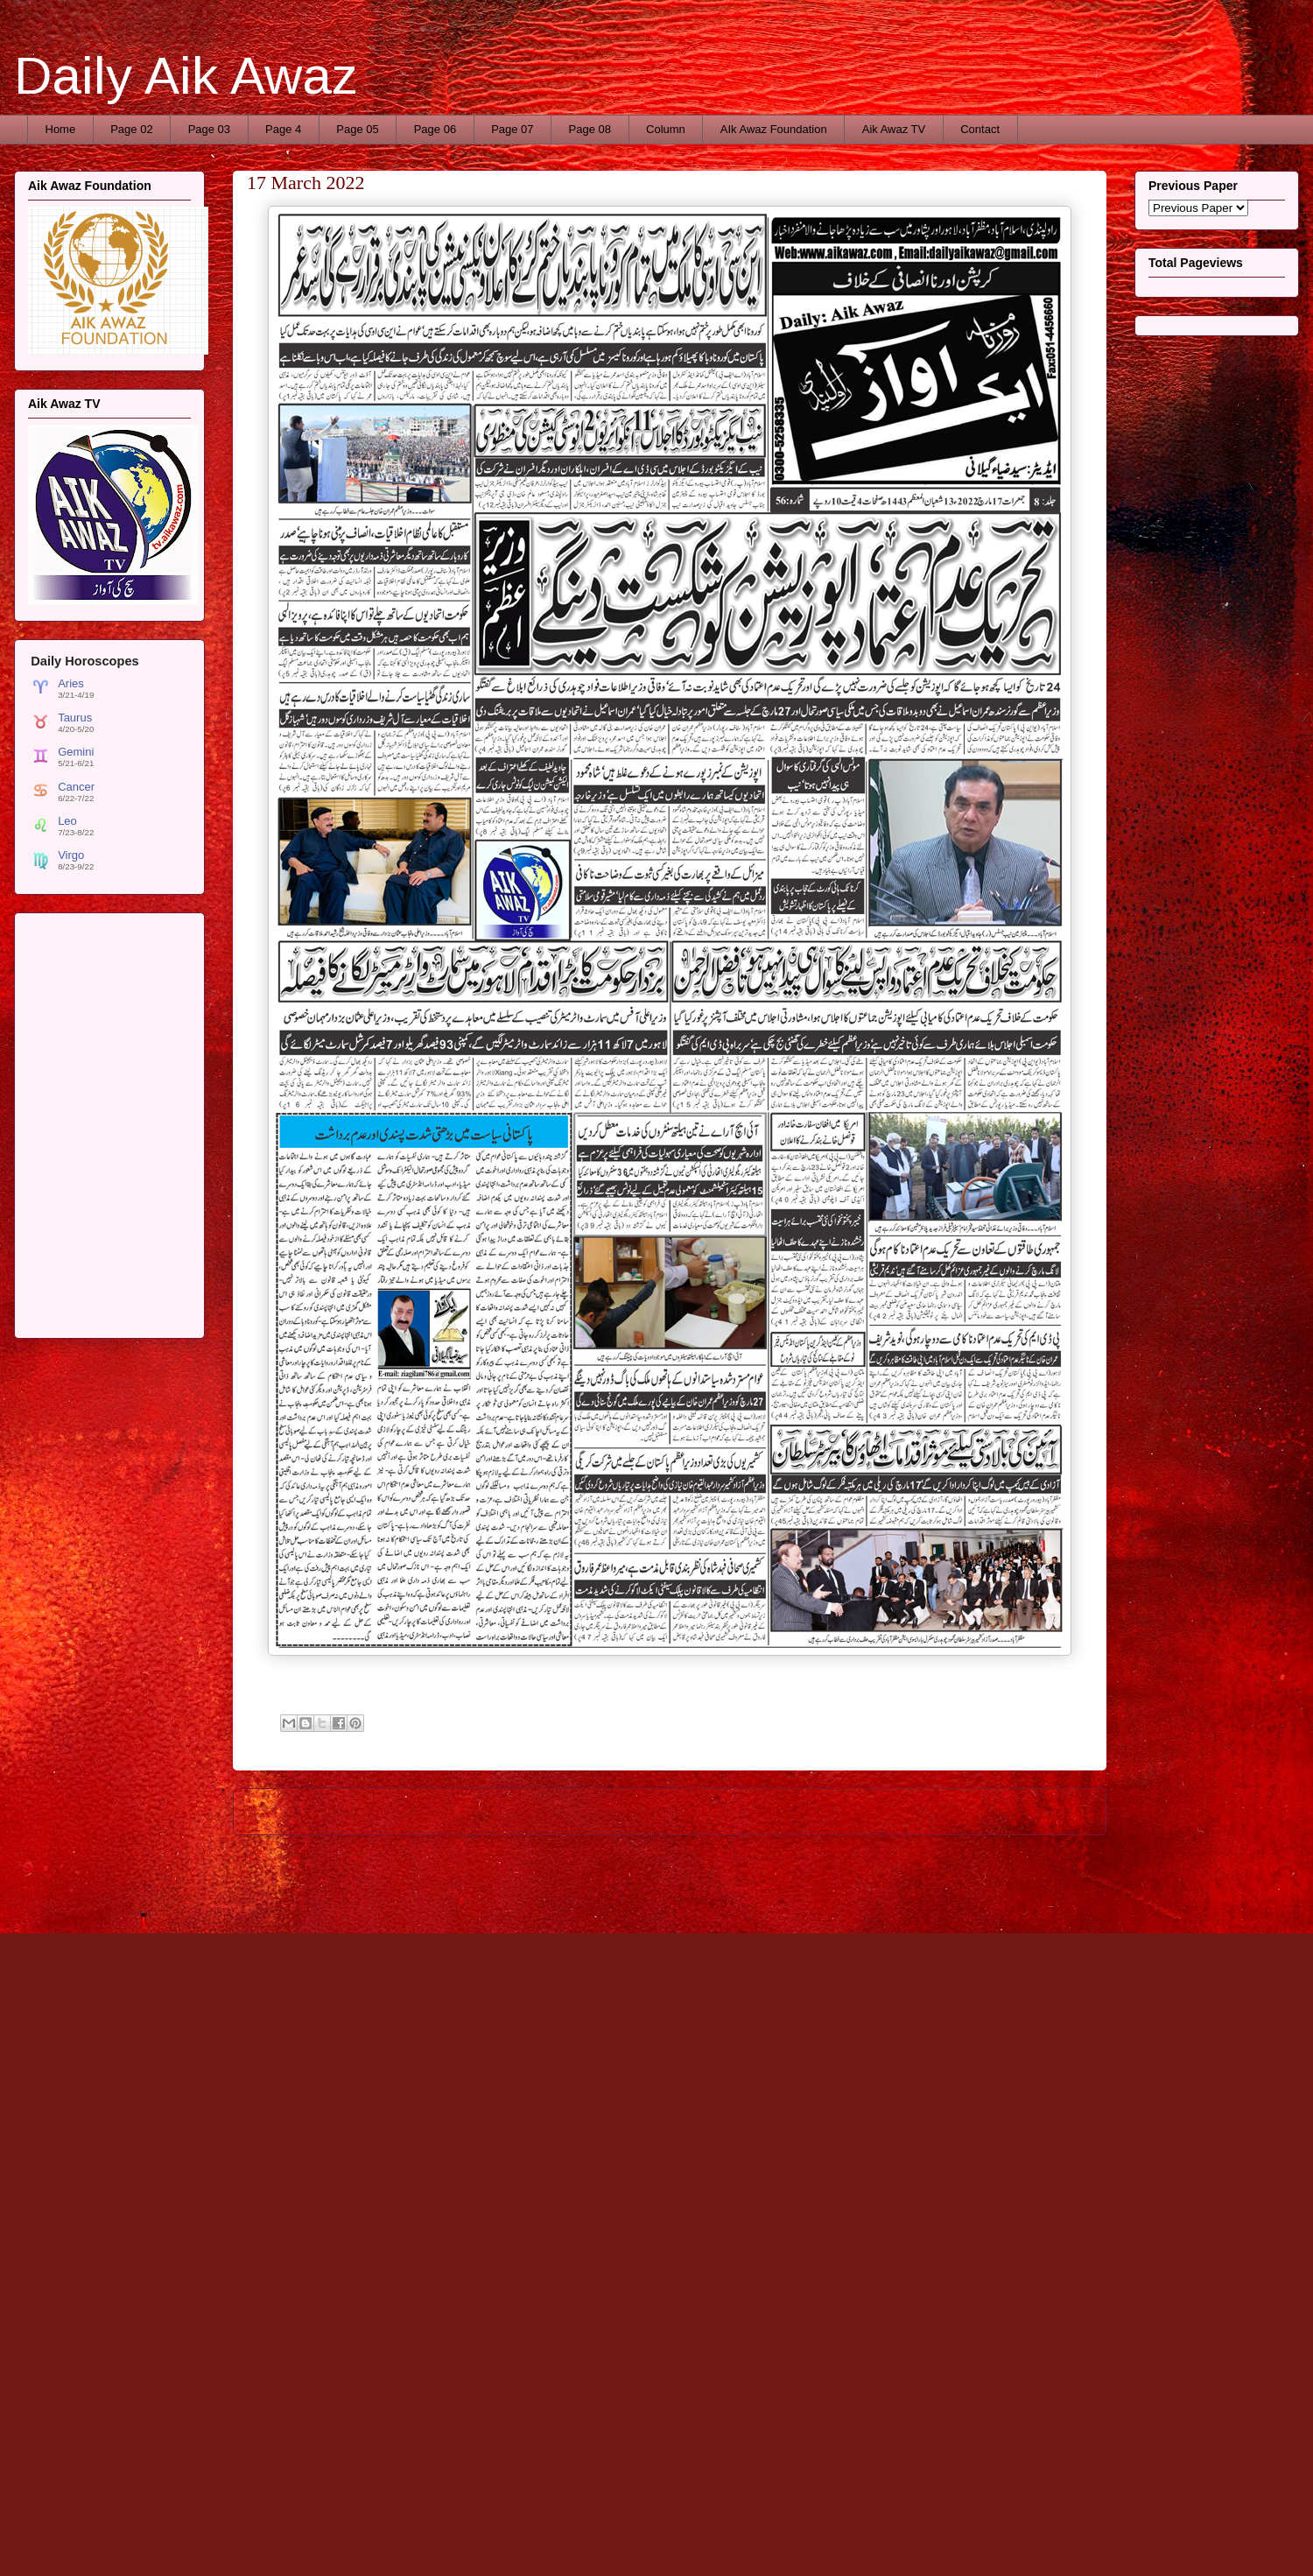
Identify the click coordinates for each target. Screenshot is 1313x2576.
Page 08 (590, 129)
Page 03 (209, 129)
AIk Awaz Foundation (773, 129)
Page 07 (512, 129)
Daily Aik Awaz (186, 75)
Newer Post (282, 1811)
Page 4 (283, 129)
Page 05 (357, 129)
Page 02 (131, 129)
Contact (980, 129)
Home (61, 129)
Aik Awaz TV (894, 129)
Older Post (1060, 1811)
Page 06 (435, 129)
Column (665, 129)
